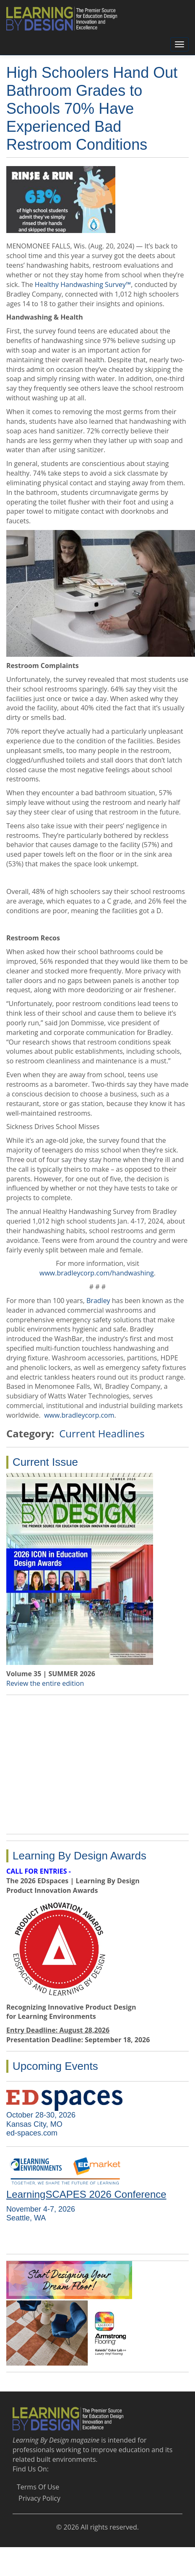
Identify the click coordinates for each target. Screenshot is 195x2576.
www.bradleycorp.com (79, 1415)
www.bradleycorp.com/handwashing (96, 1273)
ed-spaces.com (31, 2133)
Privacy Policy (39, 2498)
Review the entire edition (45, 1683)
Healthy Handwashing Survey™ (83, 284)
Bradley (98, 1300)
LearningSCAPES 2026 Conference (86, 2194)
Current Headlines (101, 1433)
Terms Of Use (38, 2486)
